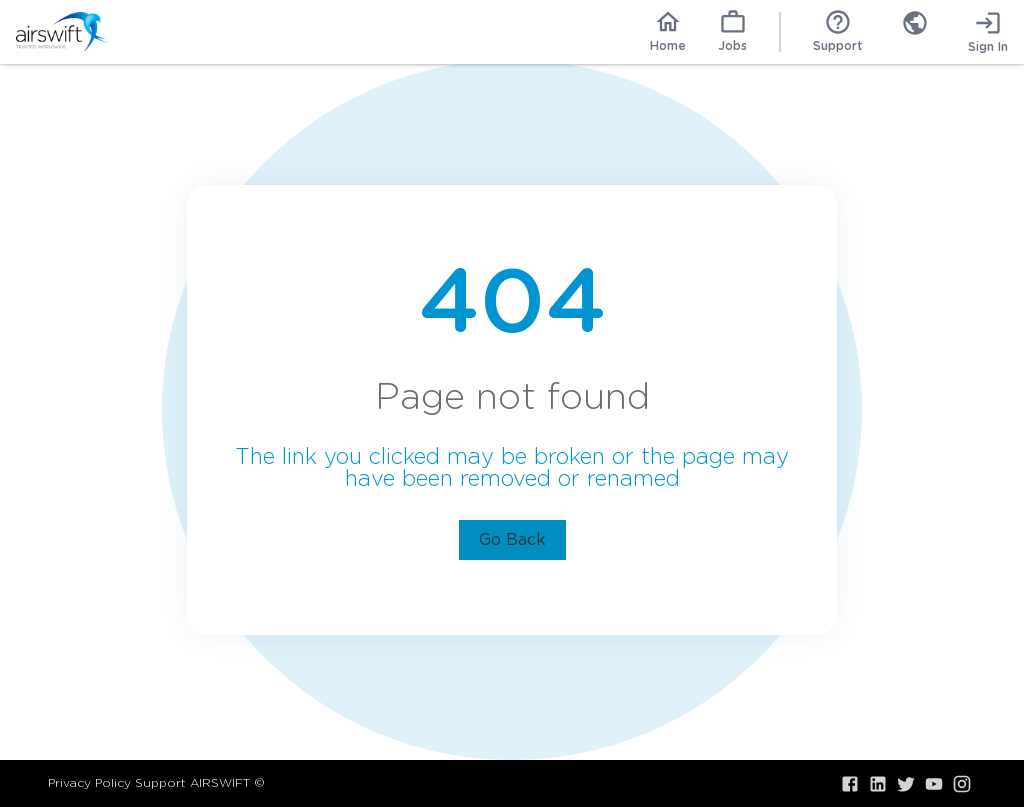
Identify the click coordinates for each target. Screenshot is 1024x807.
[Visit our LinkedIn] (878, 784)
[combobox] (915, 32)
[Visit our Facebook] (850, 784)
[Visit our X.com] (906, 784)
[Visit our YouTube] (934, 784)
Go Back (512, 540)
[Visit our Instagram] (962, 784)
